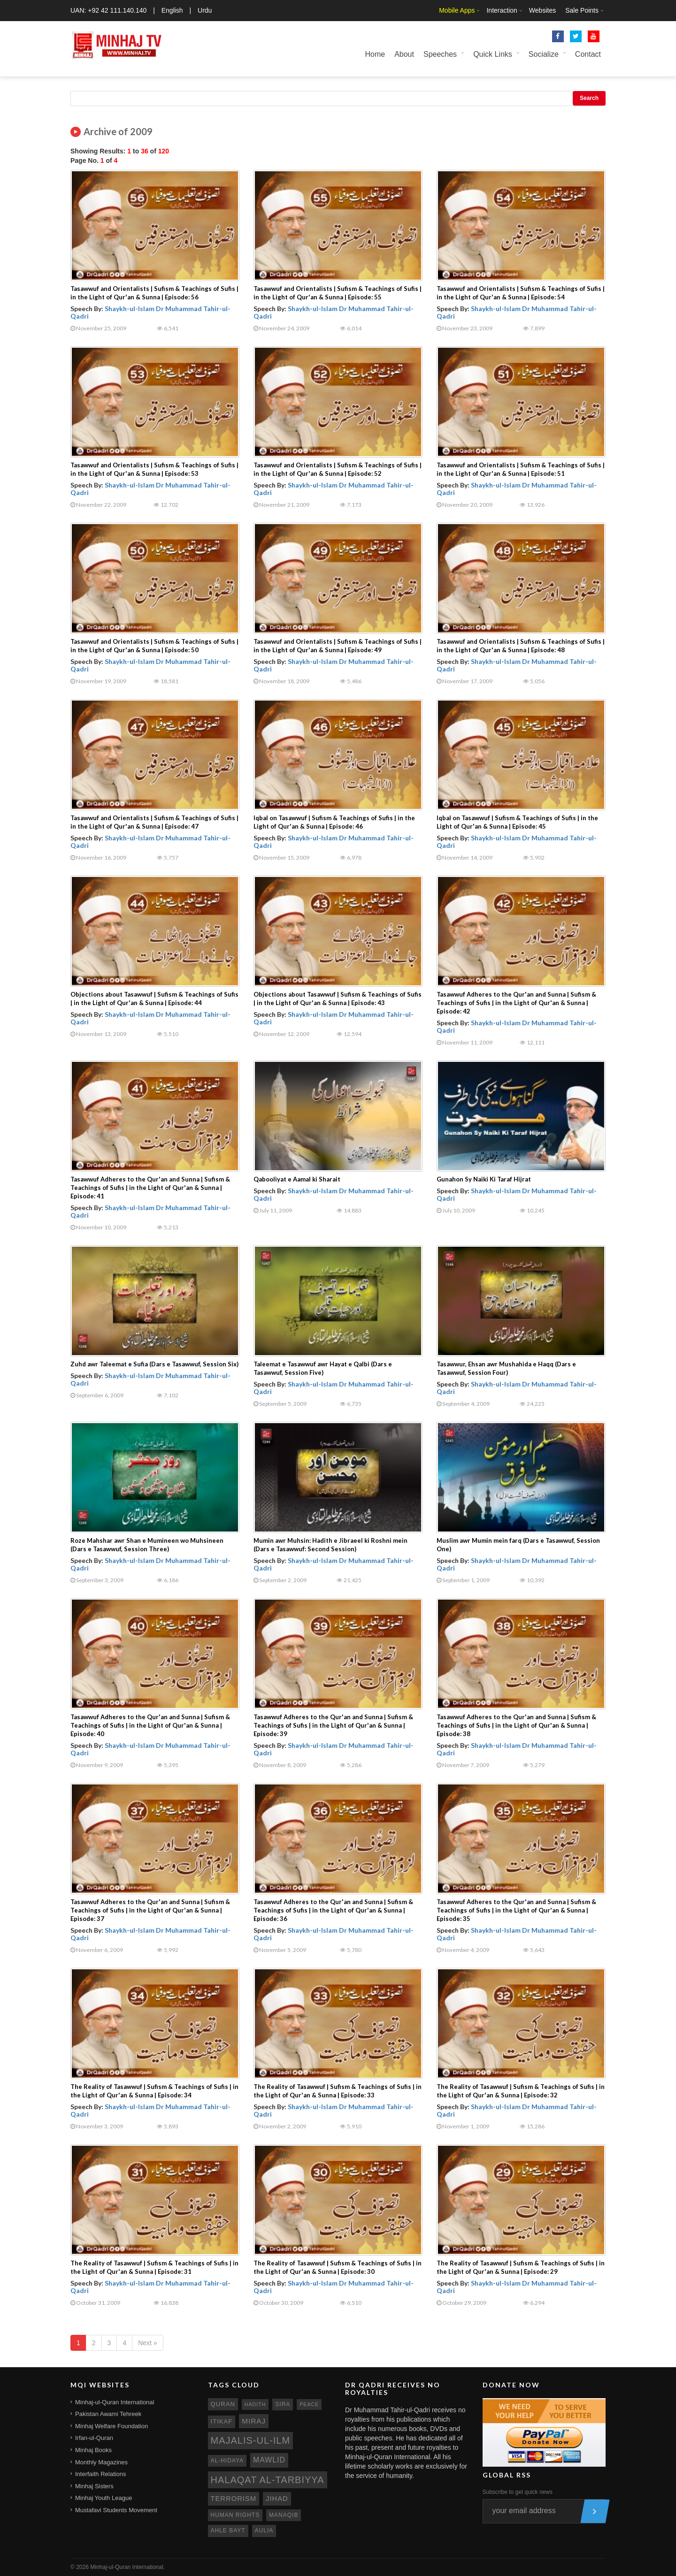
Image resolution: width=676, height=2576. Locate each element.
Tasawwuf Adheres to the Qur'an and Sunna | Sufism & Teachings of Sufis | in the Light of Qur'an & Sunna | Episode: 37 (150, 1910)
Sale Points (582, 10)
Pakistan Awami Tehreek (108, 2413)
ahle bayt (228, 2530)
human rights (235, 2515)
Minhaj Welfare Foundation (111, 2426)
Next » (147, 2343)
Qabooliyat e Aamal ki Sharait (297, 1179)
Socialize (544, 54)
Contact (588, 54)
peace (309, 2404)
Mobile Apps (457, 10)
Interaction (501, 10)
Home (375, 54)
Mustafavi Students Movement (116, 2510)
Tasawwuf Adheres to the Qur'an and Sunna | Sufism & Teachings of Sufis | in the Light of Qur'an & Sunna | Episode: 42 (516, 1003)
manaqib (283, 2515)
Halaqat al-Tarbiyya (267, 2480)
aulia (264, 2530)
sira (282, 2404)
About (404, 54)
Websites (542, 10)
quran (223, 2404)
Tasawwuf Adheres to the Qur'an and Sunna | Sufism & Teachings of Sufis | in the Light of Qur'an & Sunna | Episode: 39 (333, 1725)
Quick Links (492, 54)
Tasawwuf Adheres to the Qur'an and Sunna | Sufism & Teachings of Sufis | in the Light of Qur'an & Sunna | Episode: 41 (150, 1187)
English (172, 10)
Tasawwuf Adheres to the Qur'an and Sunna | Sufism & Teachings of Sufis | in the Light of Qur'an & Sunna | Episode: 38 (516, 1725)
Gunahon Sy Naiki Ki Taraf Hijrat (484, 1179)
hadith (255, 2404)
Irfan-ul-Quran (94, 2437)
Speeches (440, 54)
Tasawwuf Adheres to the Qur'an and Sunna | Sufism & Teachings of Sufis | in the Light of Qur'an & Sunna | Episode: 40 (150, 1725)
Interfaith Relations (100, 2473)
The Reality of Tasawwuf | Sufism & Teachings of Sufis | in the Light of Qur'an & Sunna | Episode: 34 (154, 2091)
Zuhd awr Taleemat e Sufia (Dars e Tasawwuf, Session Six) (154, 1364)
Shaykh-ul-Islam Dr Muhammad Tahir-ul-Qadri (150, 312)
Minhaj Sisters (94, 2486)
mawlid (269, 2460)
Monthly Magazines (101, 2462)
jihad (277, 2498)
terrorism (234, 2498)
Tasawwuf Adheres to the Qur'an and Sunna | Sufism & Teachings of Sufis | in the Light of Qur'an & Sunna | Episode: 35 (516, 1910)
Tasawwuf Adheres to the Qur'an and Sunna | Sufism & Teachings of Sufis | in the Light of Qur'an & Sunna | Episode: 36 (333, 1910)
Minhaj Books (93, 2450)
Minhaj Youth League (103, 2497)
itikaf (222, 2421)
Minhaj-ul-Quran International (114, 2402)
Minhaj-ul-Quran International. (127, 2567)
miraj (254, 2421)
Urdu (205, 10)
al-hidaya (227, 2460)
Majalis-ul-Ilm (251, 2440)
